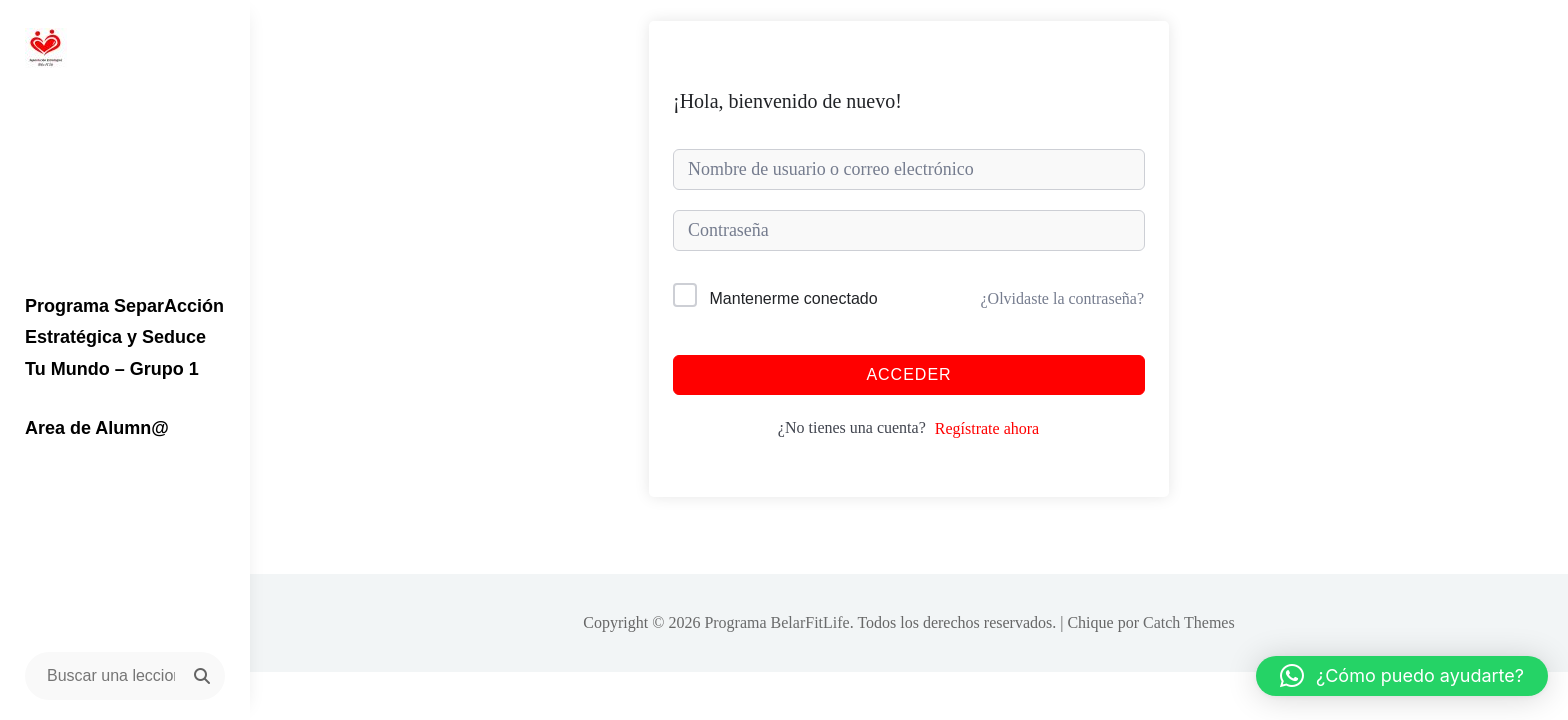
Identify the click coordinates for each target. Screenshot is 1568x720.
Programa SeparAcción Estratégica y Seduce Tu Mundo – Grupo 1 (124, 337)
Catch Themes (1189, 622)
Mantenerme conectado (794, 298)
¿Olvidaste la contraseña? (1062, 298)
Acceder (908, 374)
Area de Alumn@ (97, 428)
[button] (1402, 676)
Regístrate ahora (987, 428)
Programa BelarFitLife (776, 622)
